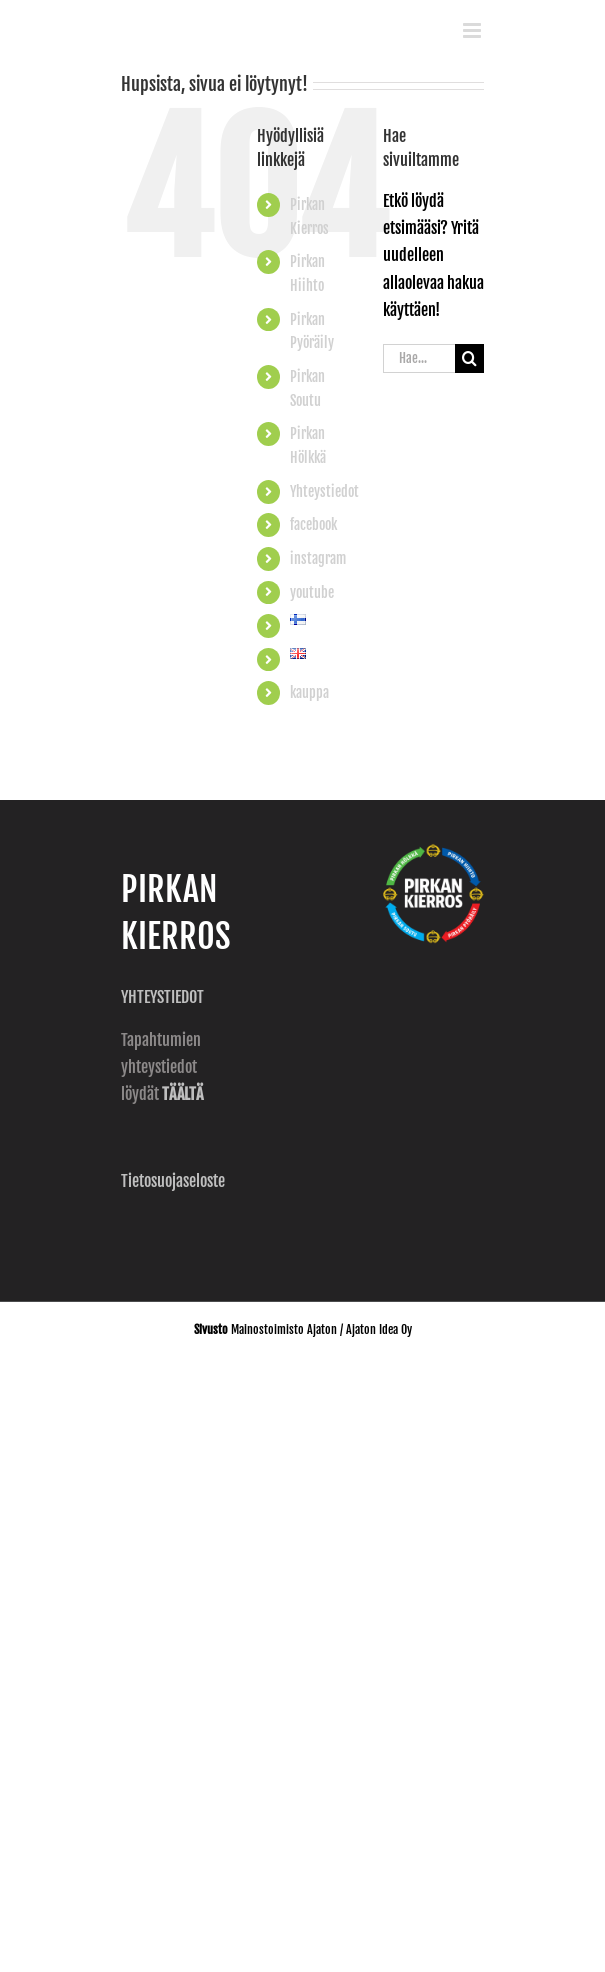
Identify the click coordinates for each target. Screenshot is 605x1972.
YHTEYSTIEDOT (164, 997)
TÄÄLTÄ (182, 1094)
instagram (318, 558)
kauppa (309, 692)
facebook (313, 524)
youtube (312, 592)
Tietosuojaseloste (173, 1181)
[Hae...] (419, 358)
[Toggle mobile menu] (473, 30)
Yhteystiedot (324, 491)
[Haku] (469, 358)
